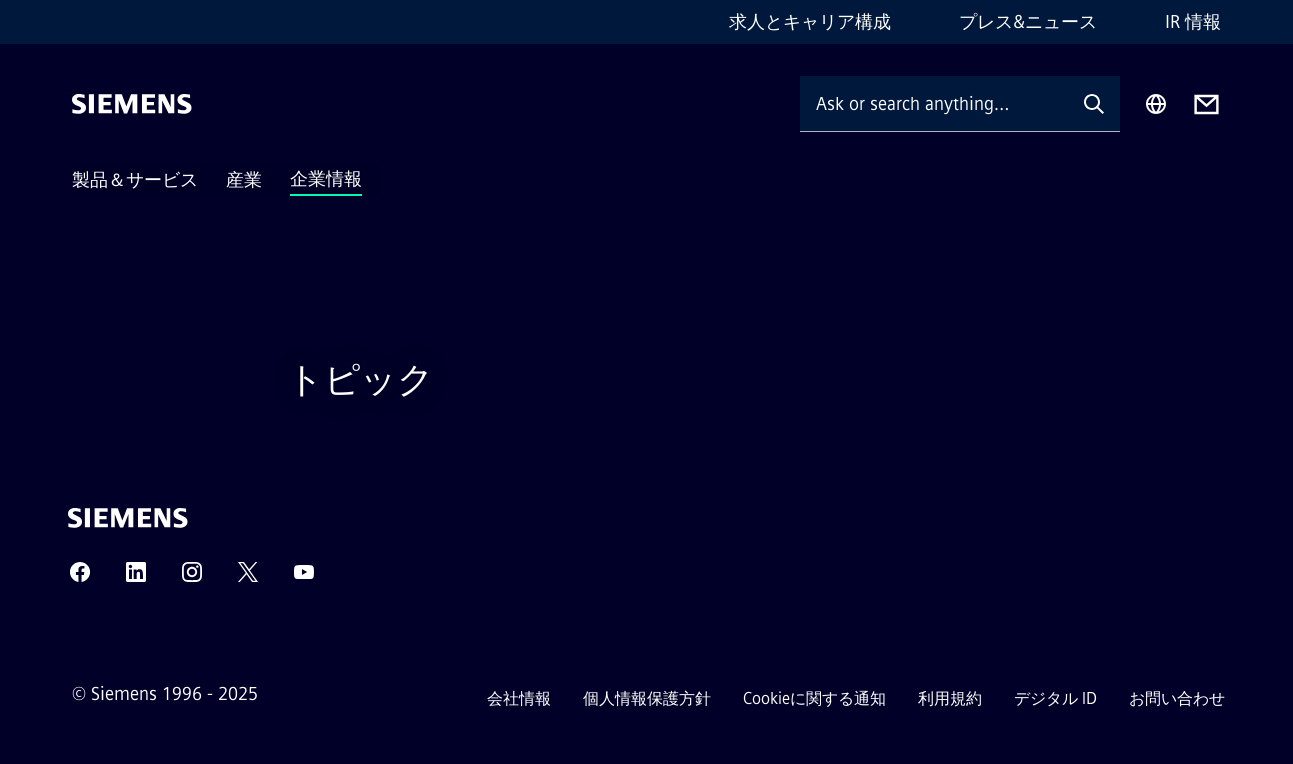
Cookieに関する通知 (814, 698)
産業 (244, 180)
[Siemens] (132, 104)
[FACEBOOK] (80, 578)
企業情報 (326, 179)
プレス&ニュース (1028, 22)
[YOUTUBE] (304, 578)
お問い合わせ (1177, 698)
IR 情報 (1193, 22)
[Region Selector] (1156, 104)
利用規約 (950, 698)
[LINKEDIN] (136, 578)
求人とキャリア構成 (810, 22)
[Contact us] (1206, 104)
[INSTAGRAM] (192, 578)
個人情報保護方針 (647, 698)
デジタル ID (1055, 698)
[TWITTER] (248, 578)
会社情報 (519, 698)
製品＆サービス (135, 180)
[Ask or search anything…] (934, 103)
